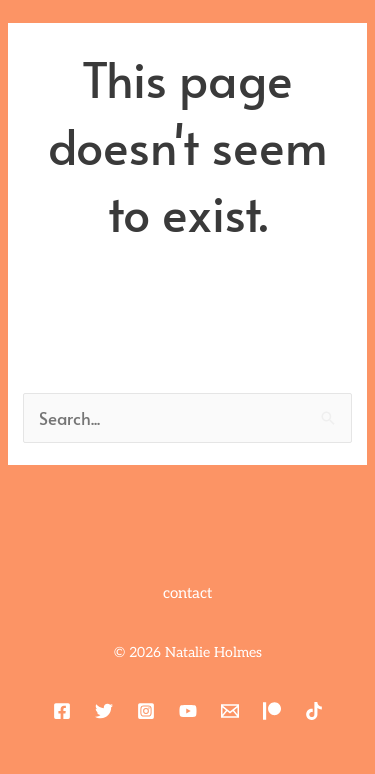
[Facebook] (62, 711)
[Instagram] (146, 711)
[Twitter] (104, 711)
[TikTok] (314, 711)
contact (187, 593)
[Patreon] (272, 711)
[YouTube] (188, 711)
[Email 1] (230, 711)
